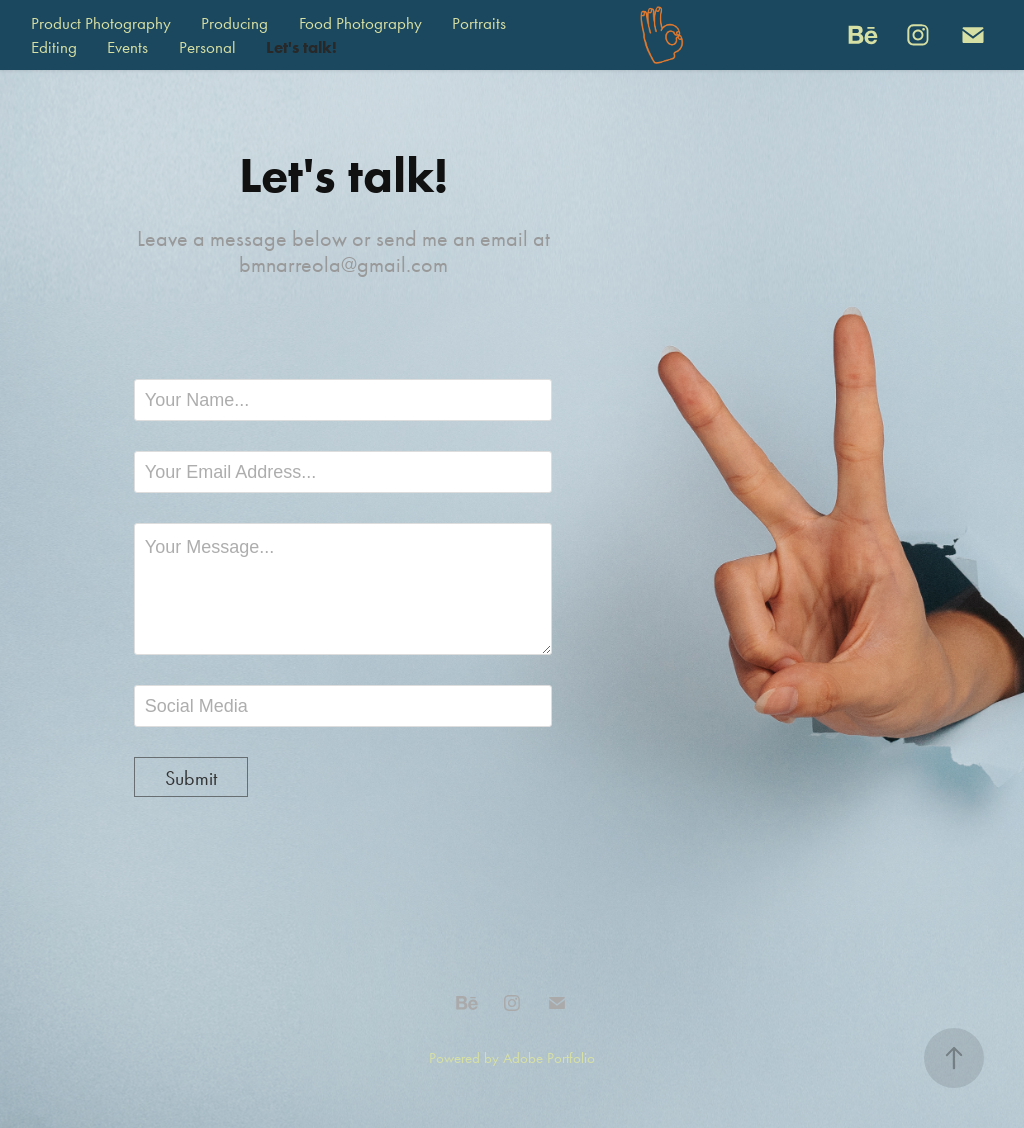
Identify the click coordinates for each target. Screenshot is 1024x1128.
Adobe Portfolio (549, 1058)
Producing (234, 23)
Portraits (479, 23)
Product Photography (101, 23)
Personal (207, 47)
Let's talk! (301, 47)
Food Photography (360, 23)
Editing (54, 47)
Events (127, 47)
